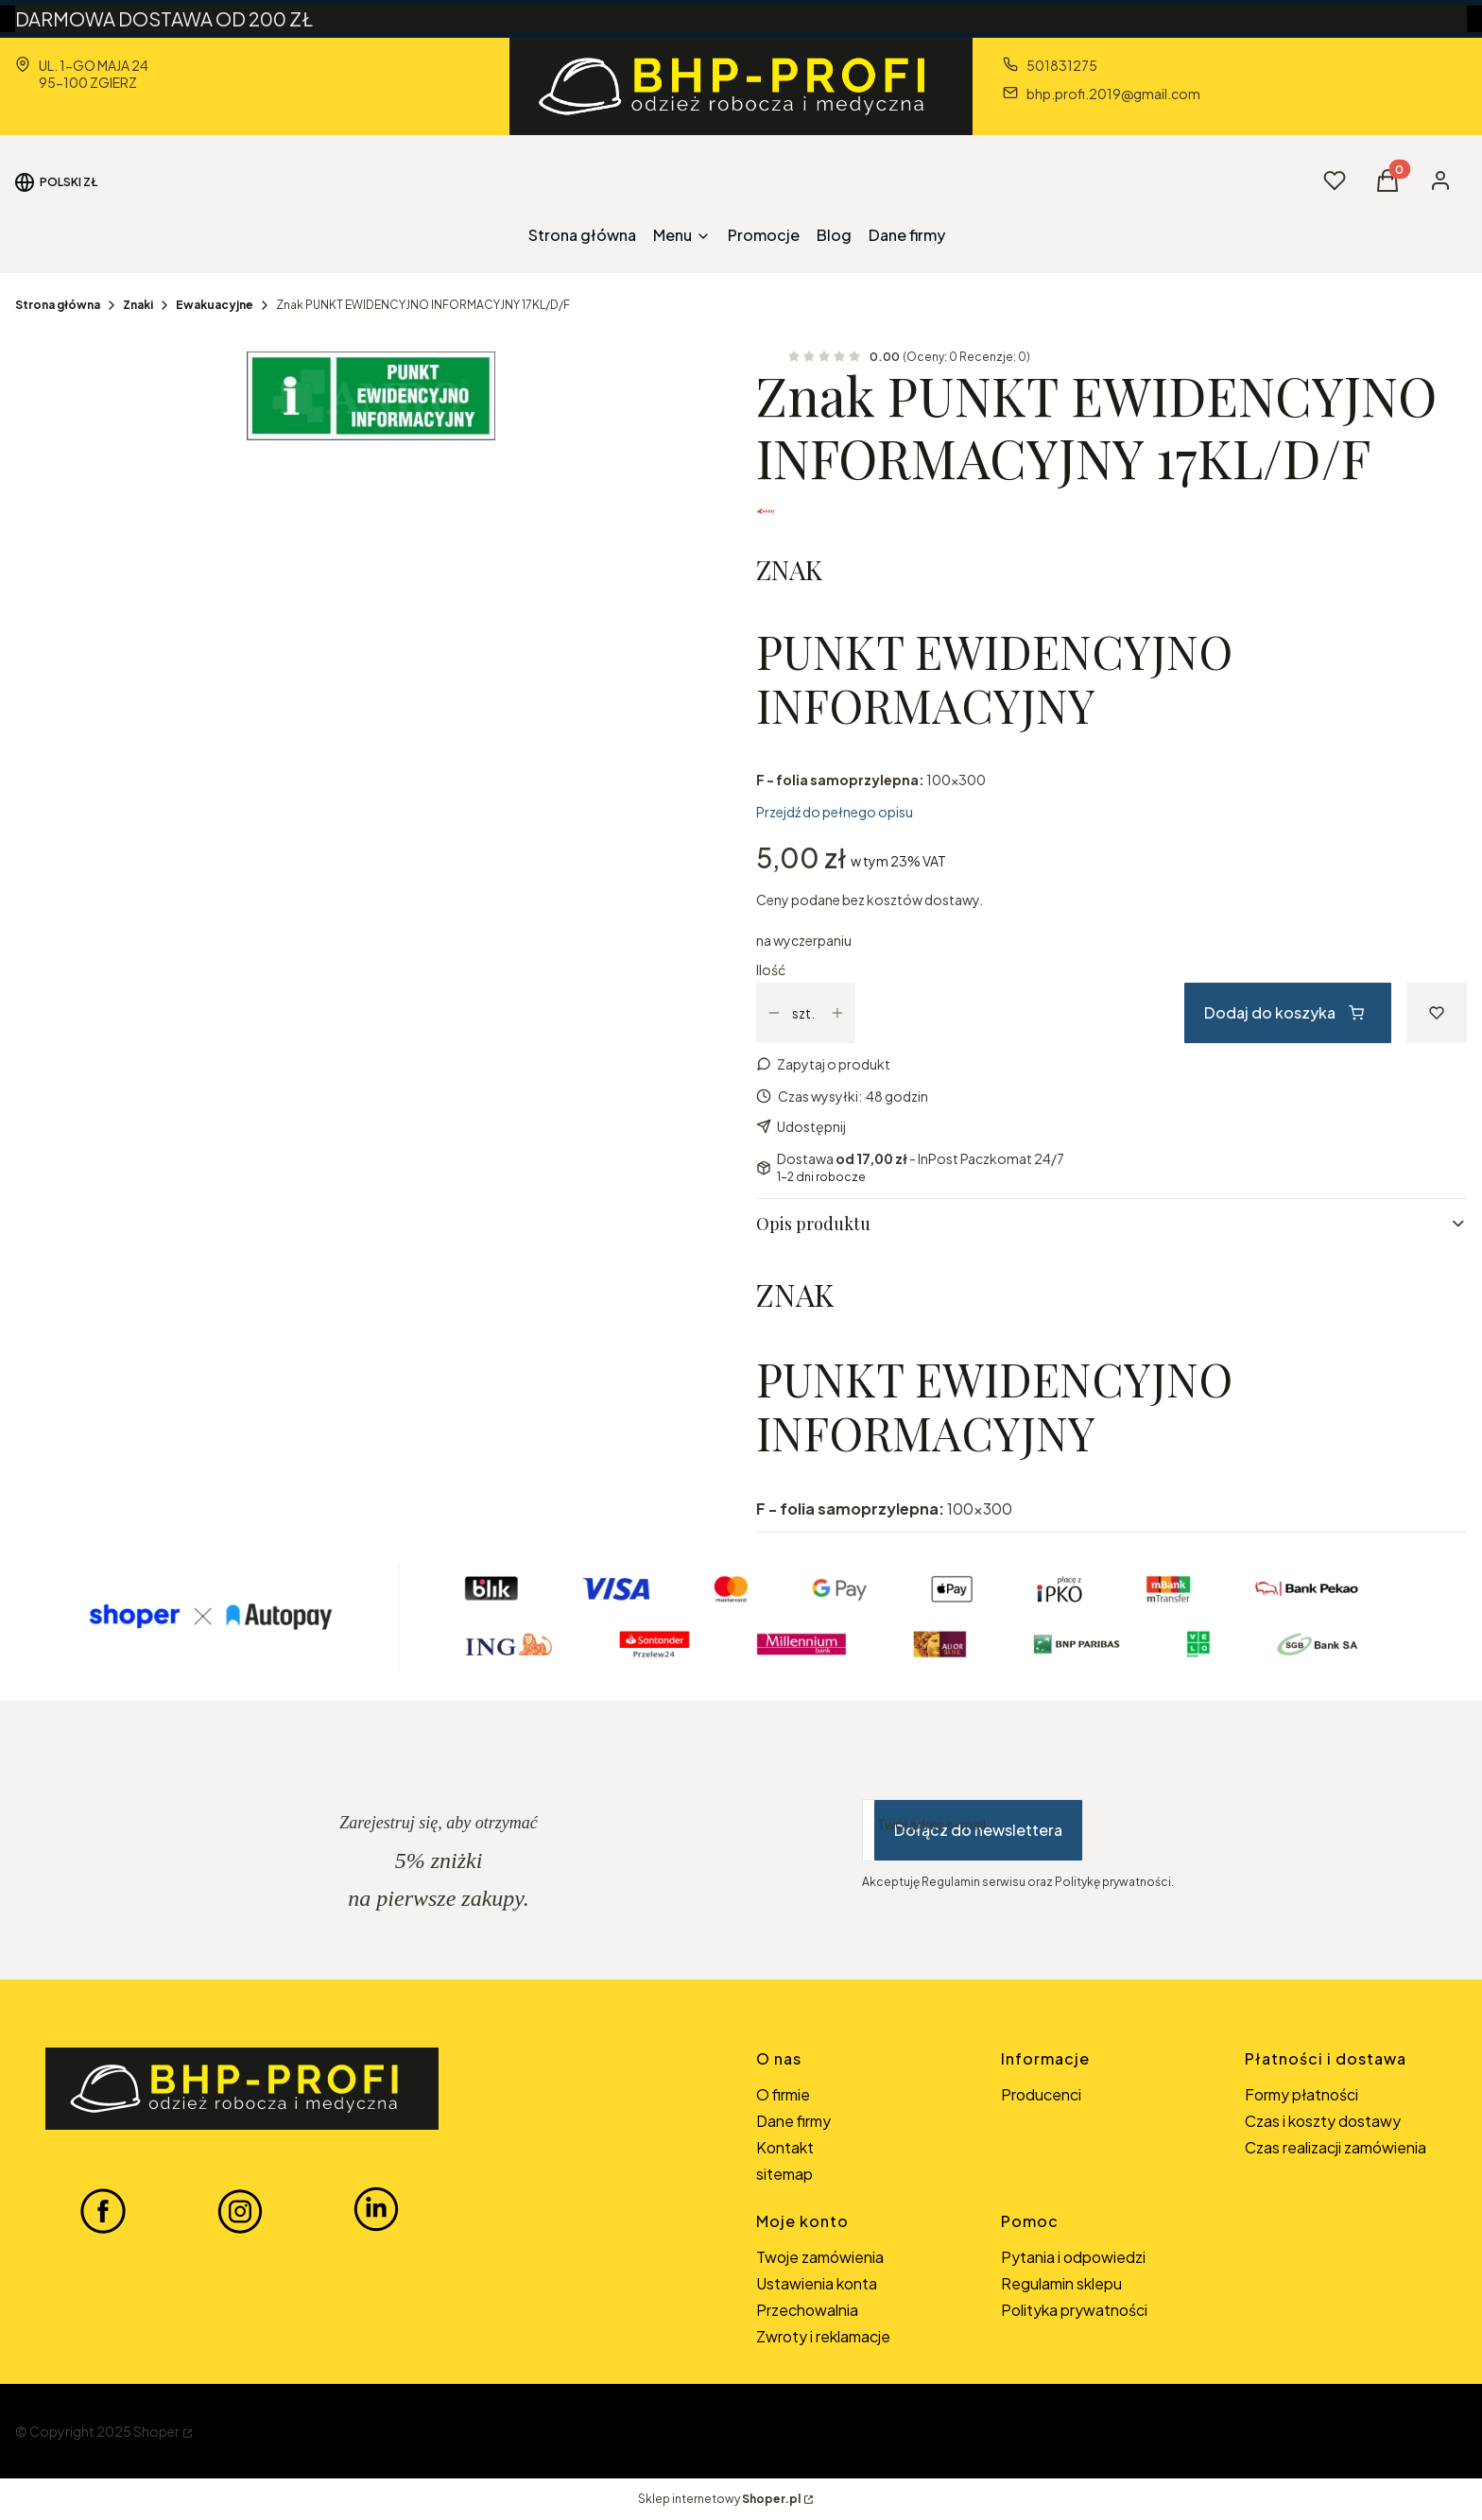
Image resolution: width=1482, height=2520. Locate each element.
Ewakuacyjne (214, 305)
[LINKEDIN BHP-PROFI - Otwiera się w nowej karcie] (376, 2210)
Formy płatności (1301, 2094)
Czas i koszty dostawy (1323, 2121)
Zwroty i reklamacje (823, 2336)
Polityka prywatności (1074, 2310)
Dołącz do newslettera (978, 1830)
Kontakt (785, 2147)
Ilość (770, 969)
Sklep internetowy (719, 2499)
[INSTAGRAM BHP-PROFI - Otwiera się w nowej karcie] (240, 2210)
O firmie (783, 2094)
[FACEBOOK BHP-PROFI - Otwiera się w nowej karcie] (103, 2210)
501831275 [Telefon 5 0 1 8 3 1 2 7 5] (1061, 65)
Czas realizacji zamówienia (1335, 2147)
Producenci (1041, 2094)
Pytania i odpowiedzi (1073, 2257)
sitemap (784, 2174)
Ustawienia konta (816, 2283)
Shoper (156, 2431)
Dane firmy (793, 2121)
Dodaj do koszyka (1284, 1012)
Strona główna (57, 305)
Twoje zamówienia (820, 2257)
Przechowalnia (807, 2310)
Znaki (138, 305)
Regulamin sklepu (1061, 2283)
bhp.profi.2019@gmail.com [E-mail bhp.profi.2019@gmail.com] (1113, 93)
